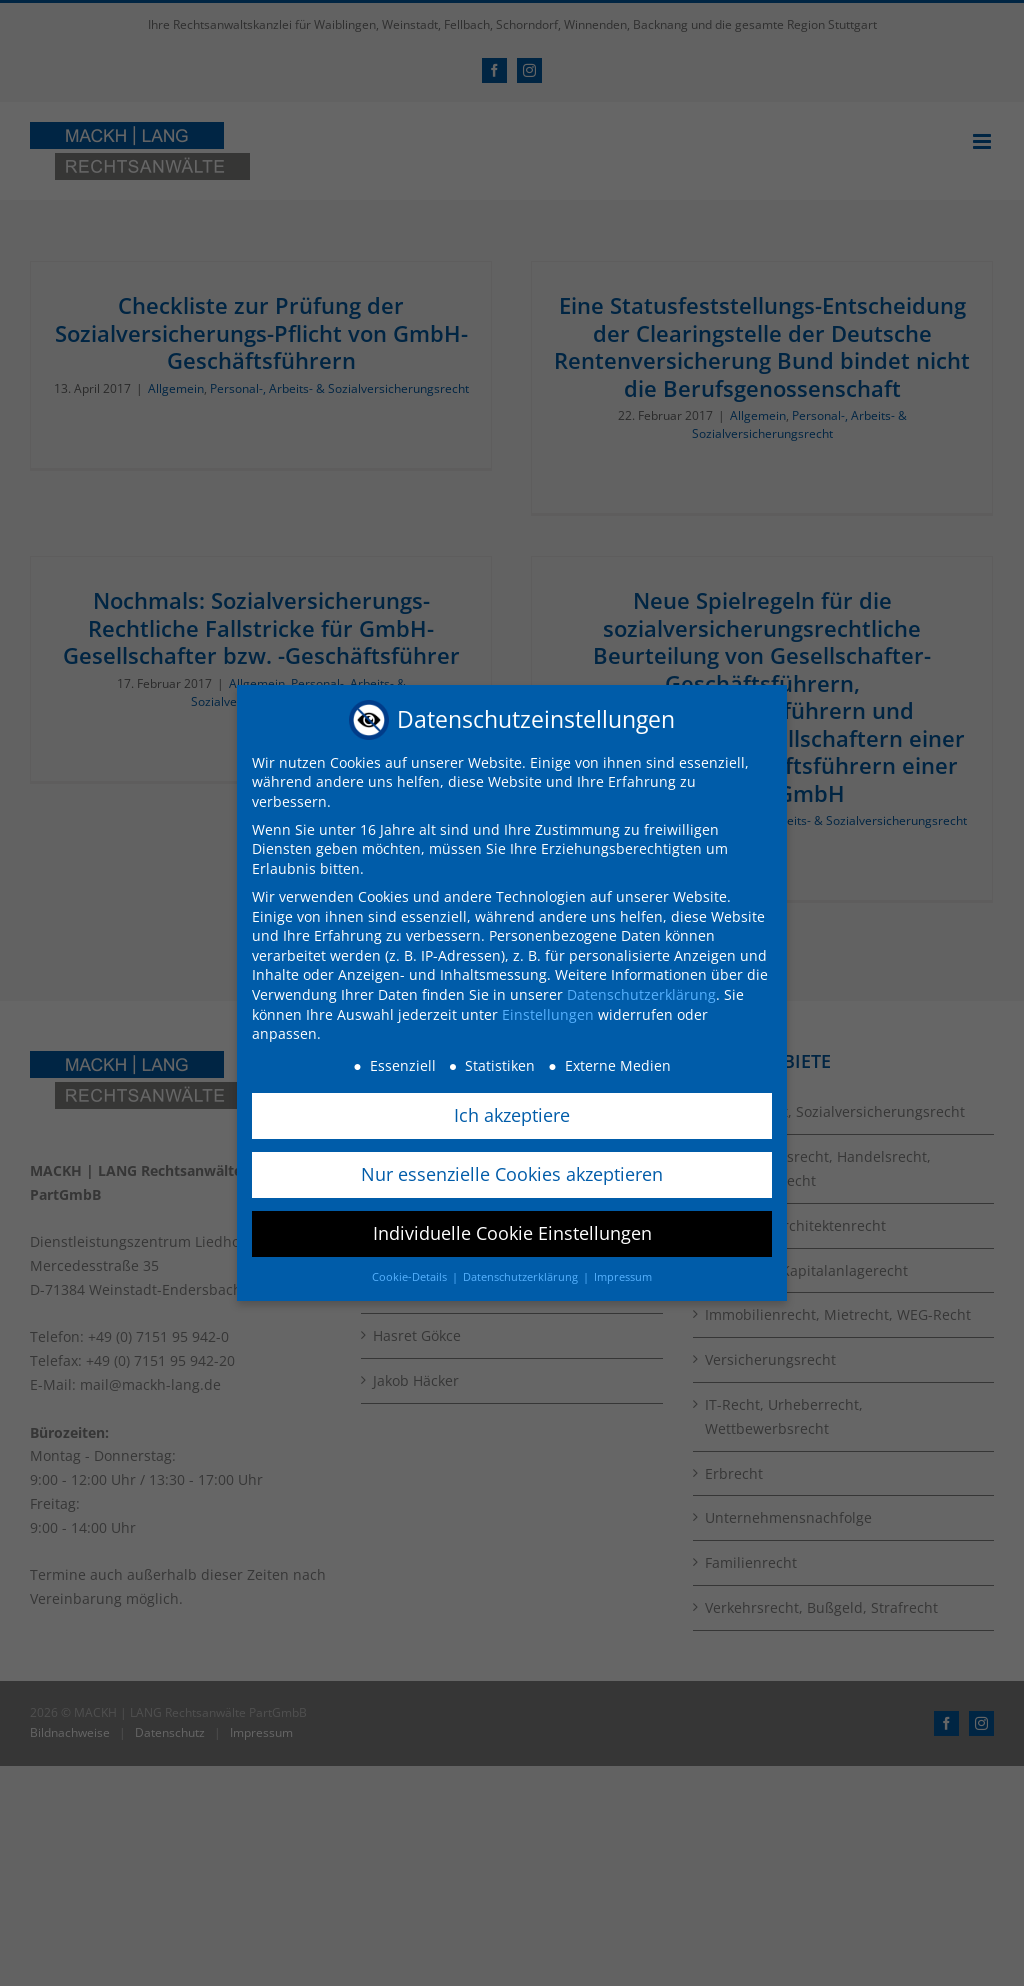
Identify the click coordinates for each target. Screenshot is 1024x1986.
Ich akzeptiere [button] (512, 1115)
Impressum (623, 1277)
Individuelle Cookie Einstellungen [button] (512, 1233)
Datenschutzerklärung (641, 994)
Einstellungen (548, 1014)
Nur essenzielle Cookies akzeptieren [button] (512, 1174)
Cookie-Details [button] (411, 1277)
